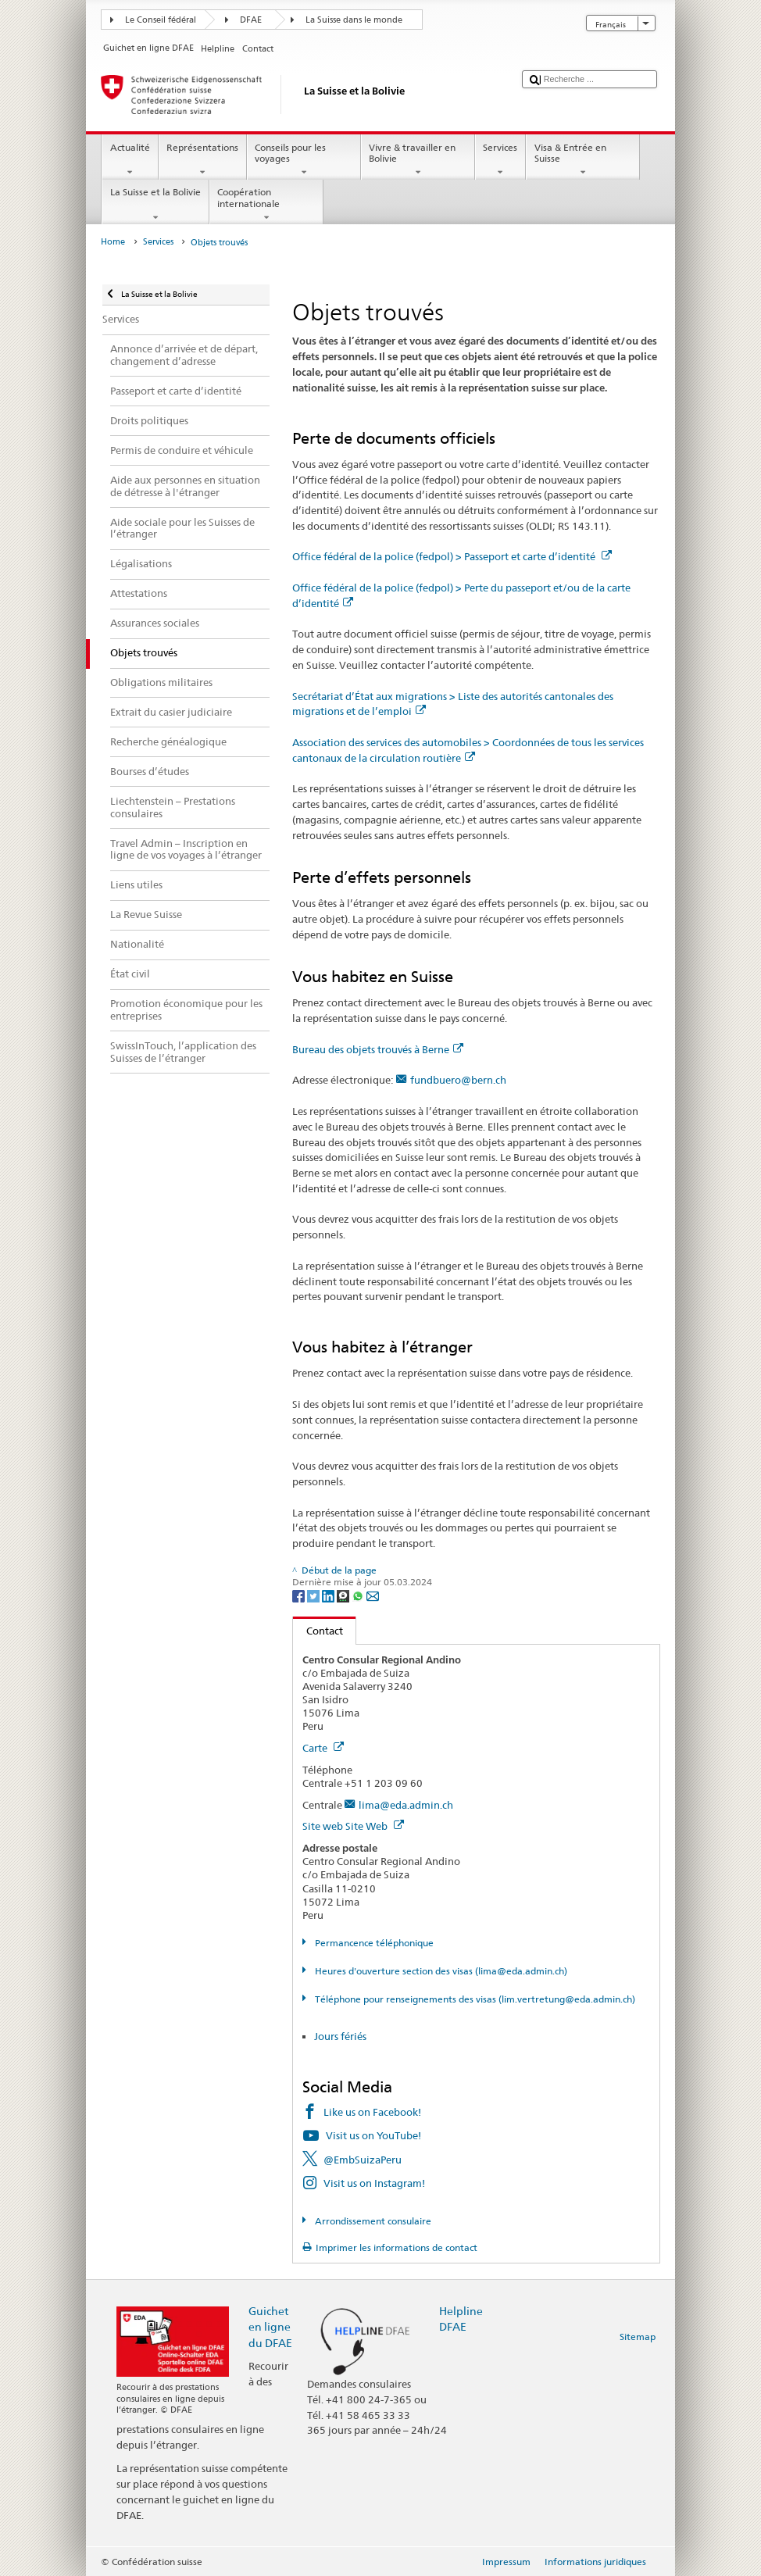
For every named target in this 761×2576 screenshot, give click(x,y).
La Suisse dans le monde (353, 20)
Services (500, 160)
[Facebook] (299, 1595)
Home (113, 242)
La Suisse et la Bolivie (155, 204)
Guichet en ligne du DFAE (270, 2326)
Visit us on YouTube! (373, 2135)
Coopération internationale (266, 204)
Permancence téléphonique (373, 1943)
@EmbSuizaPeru (362, 2159)
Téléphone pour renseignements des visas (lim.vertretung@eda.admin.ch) (474, 1999)
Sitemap (638, 2336)
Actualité (129, 160)
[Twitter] (314, 1595)
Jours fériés (340, 2036)
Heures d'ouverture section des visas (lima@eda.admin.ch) (440, 1971)
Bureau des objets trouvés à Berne (377, 1049)
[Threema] (344, 1595)
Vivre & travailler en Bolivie (418, 160)
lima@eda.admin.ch (406, 1805)
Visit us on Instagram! (374, 2183)
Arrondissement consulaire (372, 2221)
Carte (323, 1748)
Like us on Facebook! (372, 2112)
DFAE (251, 20)
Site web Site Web (353, 1826)
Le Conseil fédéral (160, 20)
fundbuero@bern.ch (458, 1080)
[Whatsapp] (359, 1595)
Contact (318, 1630)
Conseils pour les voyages (304, 160)
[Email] (372, 1595)
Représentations (202, 160)
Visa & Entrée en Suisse (583, 160)
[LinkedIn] (329, 1595)
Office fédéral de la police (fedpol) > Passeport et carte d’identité (452, 556)
